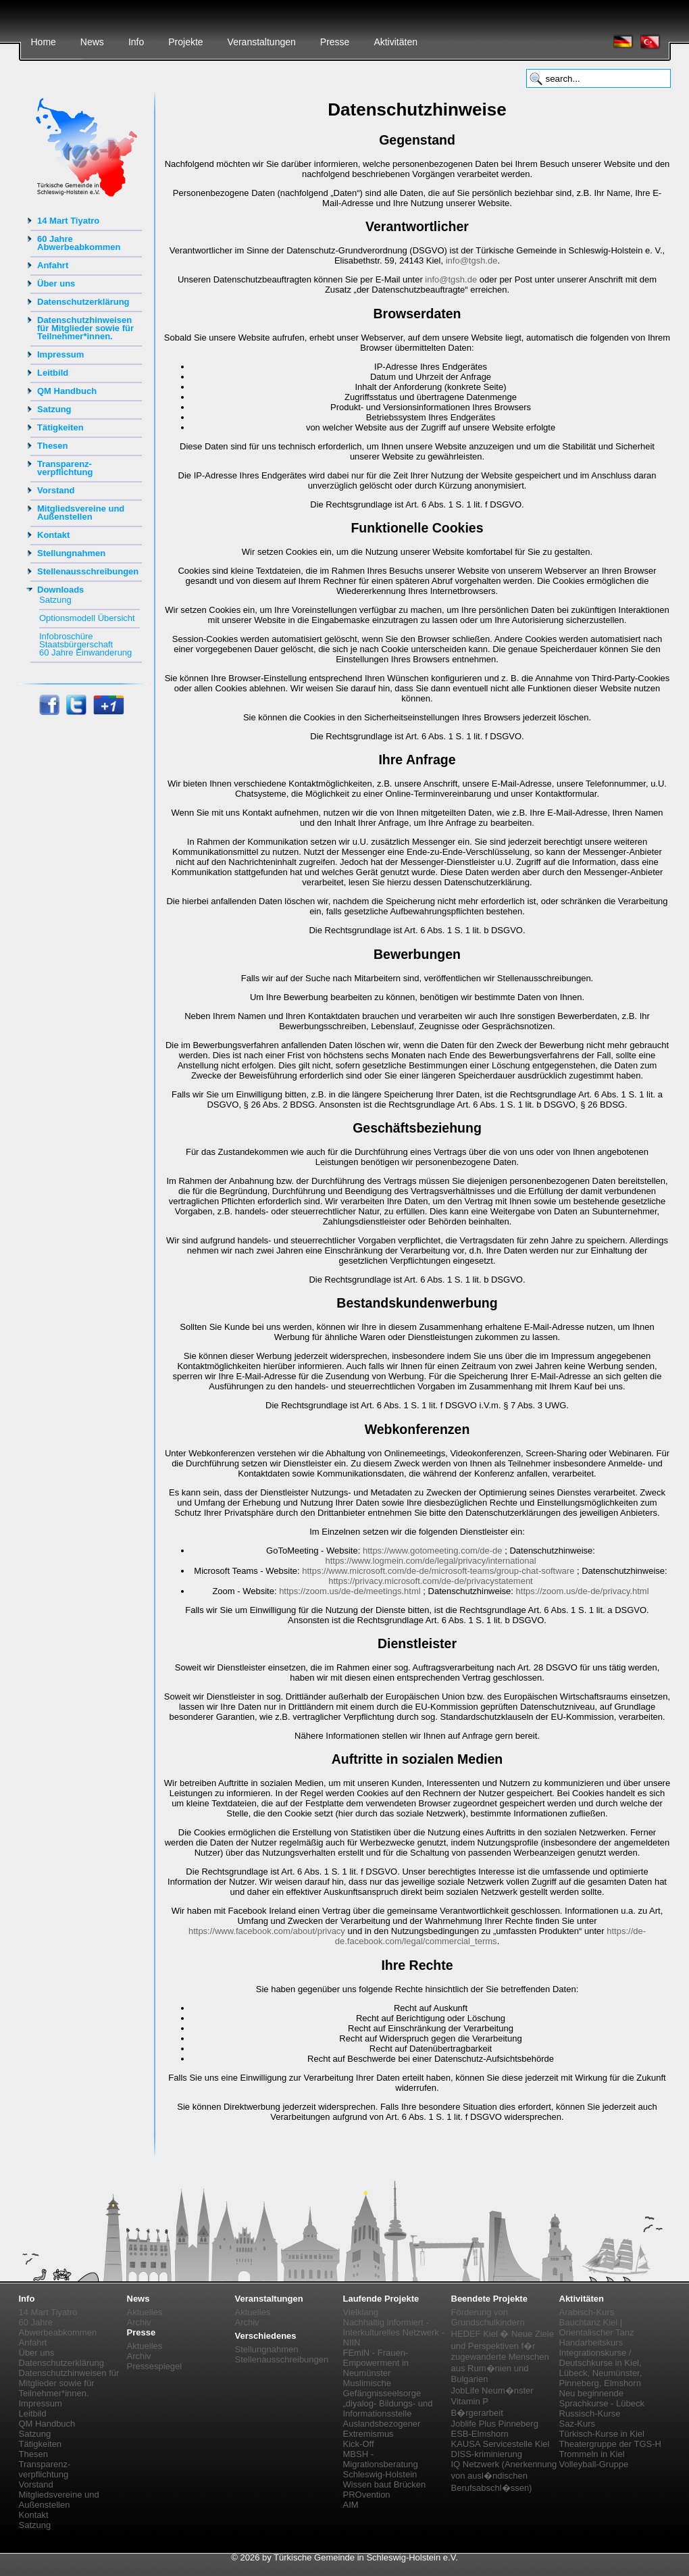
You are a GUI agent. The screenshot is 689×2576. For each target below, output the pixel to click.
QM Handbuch (67, 391)
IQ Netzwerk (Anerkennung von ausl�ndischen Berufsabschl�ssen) (504, 2476)
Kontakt (53, 535)
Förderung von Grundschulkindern (488, 2317)
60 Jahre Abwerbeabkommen (79, 243)
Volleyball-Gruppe (594, 2464)
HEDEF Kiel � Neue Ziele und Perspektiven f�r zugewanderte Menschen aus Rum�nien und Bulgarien (502, 2356)
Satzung (54, 409)
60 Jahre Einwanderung (85, 652)
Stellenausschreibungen (87, 571)
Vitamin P (469, 2401)
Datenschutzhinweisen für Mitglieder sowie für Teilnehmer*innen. (85, 328)
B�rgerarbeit (477, 2413)
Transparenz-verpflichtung (65, 468)
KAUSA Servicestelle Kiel (500, 2444)
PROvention (366, 2495)
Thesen (52, 446)
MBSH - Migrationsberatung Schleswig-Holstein (380, 2464)
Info (136, 41)
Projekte (185, 41)
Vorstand (55, 490)
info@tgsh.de (472, 260)
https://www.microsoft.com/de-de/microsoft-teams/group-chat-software (438, 1571)
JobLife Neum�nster (492, 2390)
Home (43, 41)
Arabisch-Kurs (587, 2312)
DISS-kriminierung (486, 2454)
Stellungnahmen (71, 553)
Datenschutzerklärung (83, 302)
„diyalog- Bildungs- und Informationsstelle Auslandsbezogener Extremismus (388, 2418)
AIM (351, 2505)
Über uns (56, 283)
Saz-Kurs (577, 2424)
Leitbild (52, 373)
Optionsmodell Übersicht (87, 618)
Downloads (60, 590)
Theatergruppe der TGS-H (610, 2444)
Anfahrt (52, 265)
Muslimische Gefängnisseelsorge (382, 2388)
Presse (335, 41)
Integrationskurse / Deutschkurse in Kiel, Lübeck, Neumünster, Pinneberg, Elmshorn (600, 2368)
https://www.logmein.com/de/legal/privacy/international (430, 1561)
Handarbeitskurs (591, 2342)
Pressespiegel (154, 2366)
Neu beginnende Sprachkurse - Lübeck (601, 2398)
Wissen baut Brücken (384, 2484)
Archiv (139, 2322)
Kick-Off (358, 2444)
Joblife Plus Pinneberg (494, 2424)
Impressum (60, 354)
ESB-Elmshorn (480, 2434)
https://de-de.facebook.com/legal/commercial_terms (490, 1936)
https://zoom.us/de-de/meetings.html (350, 1591)
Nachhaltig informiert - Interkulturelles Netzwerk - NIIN (393, 2332)
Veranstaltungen (262, 41)
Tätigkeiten (60, 427)
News (92, 41)
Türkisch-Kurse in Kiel (601, 2434)
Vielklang (361, 2312)
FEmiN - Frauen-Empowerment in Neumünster (376, 2363)
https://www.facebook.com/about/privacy (266, 1931)
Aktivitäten (395, 41)
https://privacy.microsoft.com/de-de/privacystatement (430, 1581)
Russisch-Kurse (590, 2413)
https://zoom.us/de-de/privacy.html (582, 1591)
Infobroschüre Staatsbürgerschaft (76, 640)
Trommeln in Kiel (592, 2454)
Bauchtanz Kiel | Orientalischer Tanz (596, 2327)
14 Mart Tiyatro (68, 221)
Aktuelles (145, 2312)
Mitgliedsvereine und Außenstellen (80, 512)
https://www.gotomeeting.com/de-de (433, 1550)
